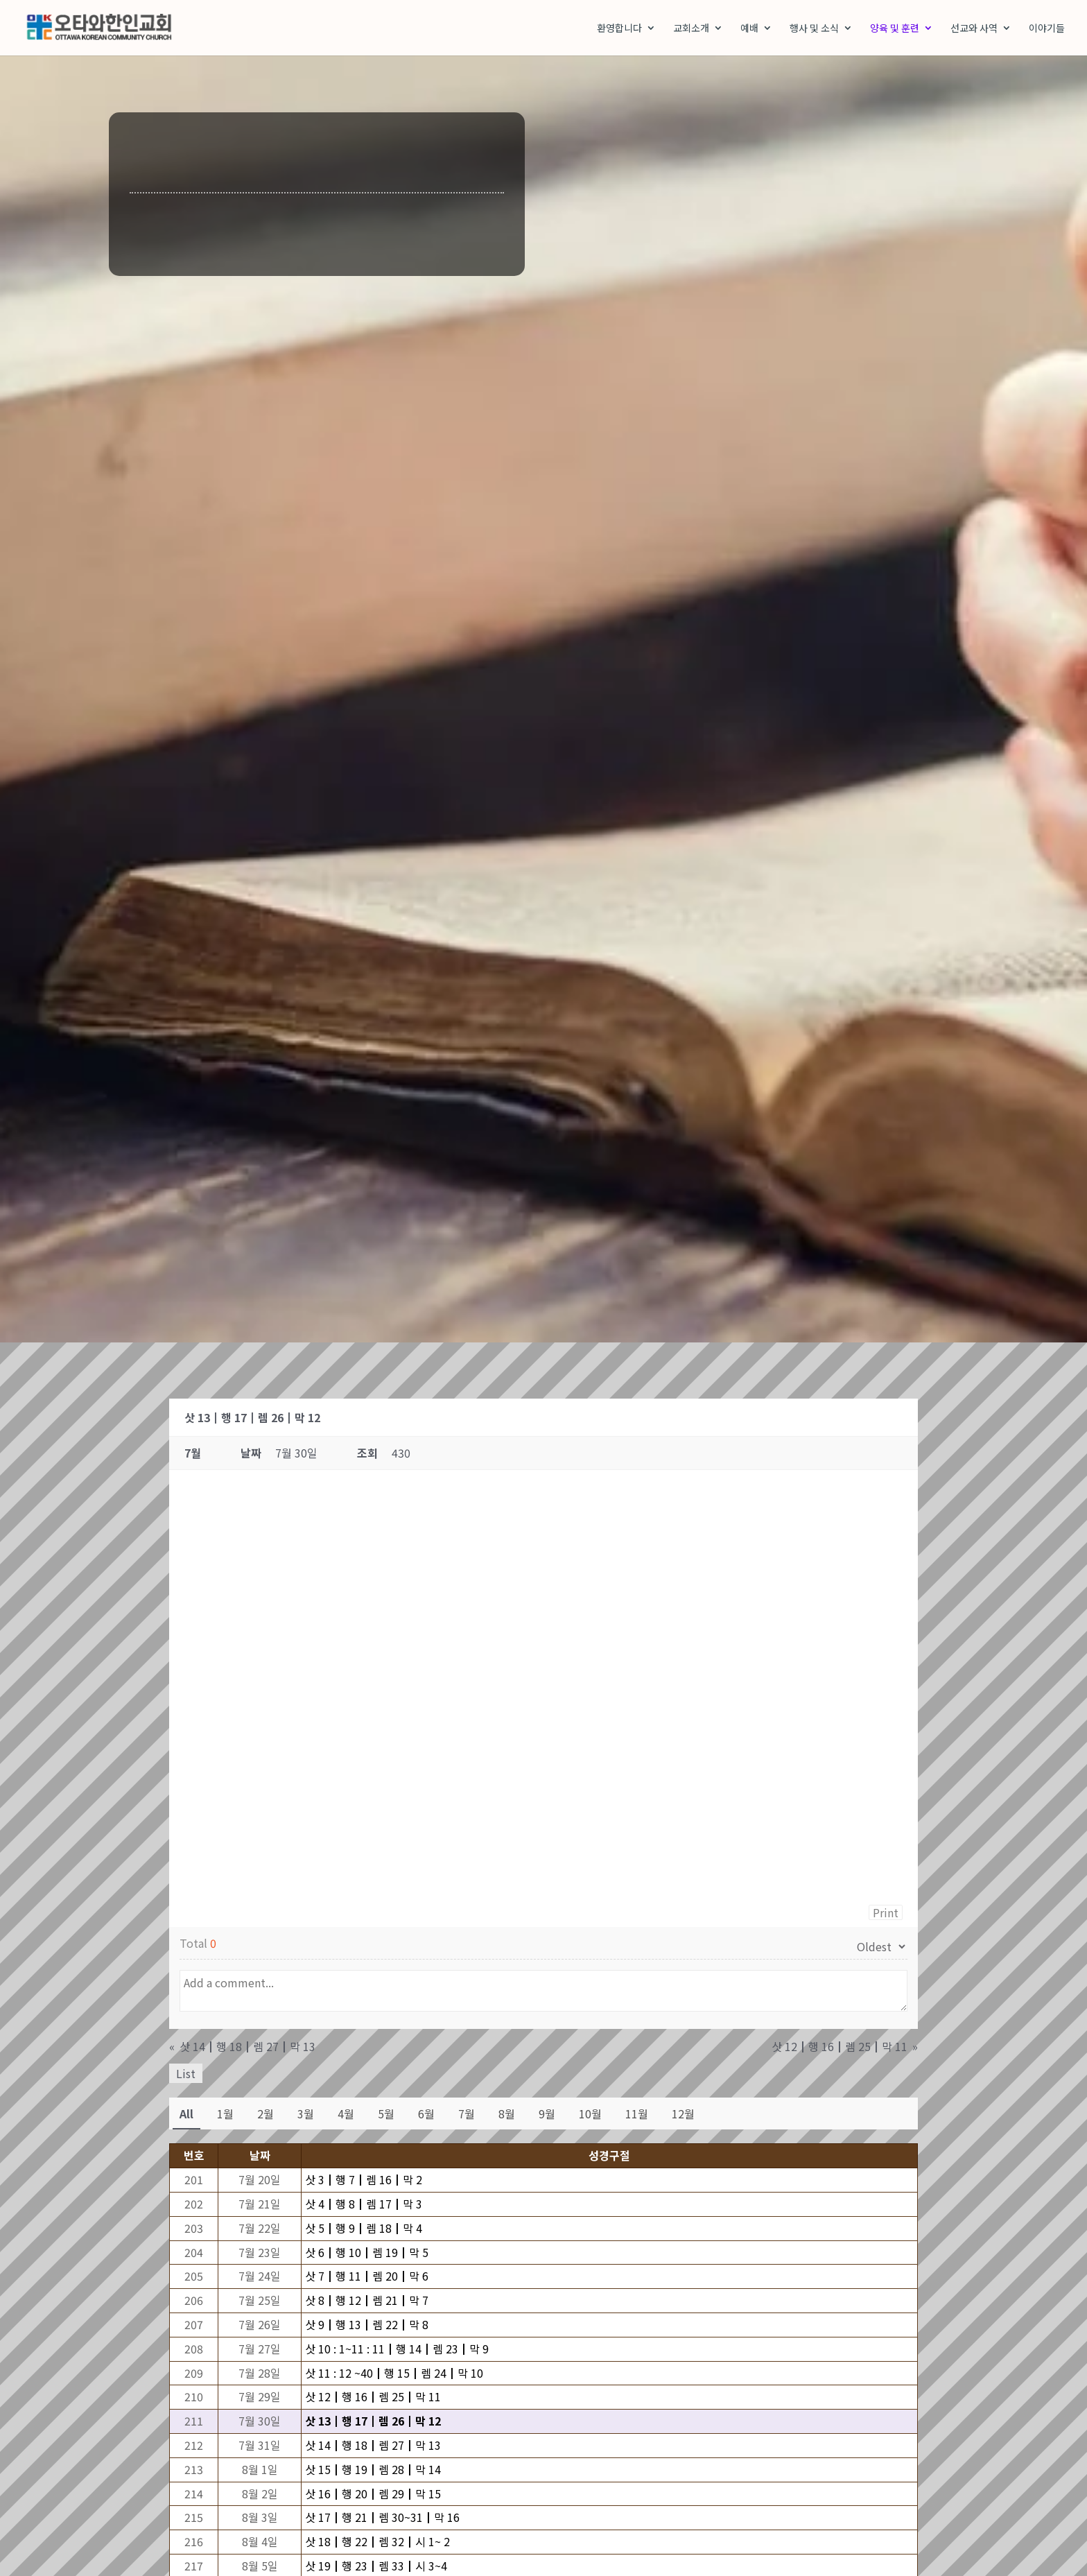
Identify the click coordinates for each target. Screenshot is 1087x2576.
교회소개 (691, 29)
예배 (749, 29)
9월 (547, 2115)
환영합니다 (619, 29)
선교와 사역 (974, 29)
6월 (426, 2115)
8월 (506, 2115)
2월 (265, 2115)
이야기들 (1047, 29)
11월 (636, 2115)
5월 (386, 2115)
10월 (590, 2115)
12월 (683, 2115)
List (185, 2074)
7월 (466, 2115)
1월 (225, 2115)
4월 (346, 2115)
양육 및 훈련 (894, 29)
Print (885, 1913)
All (186, 2115)
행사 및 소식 (814, 29)
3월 (305, 2115)
